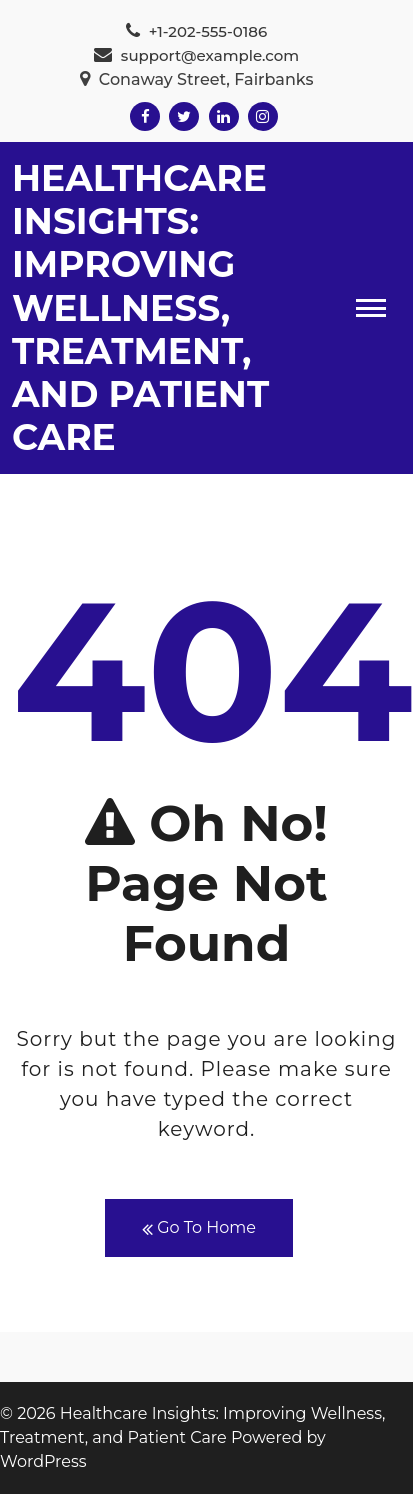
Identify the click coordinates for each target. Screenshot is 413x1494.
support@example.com (196, 55)
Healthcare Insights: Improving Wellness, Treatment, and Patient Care (140, 307)
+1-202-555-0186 (196, 31)
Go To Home (199, 1228)
